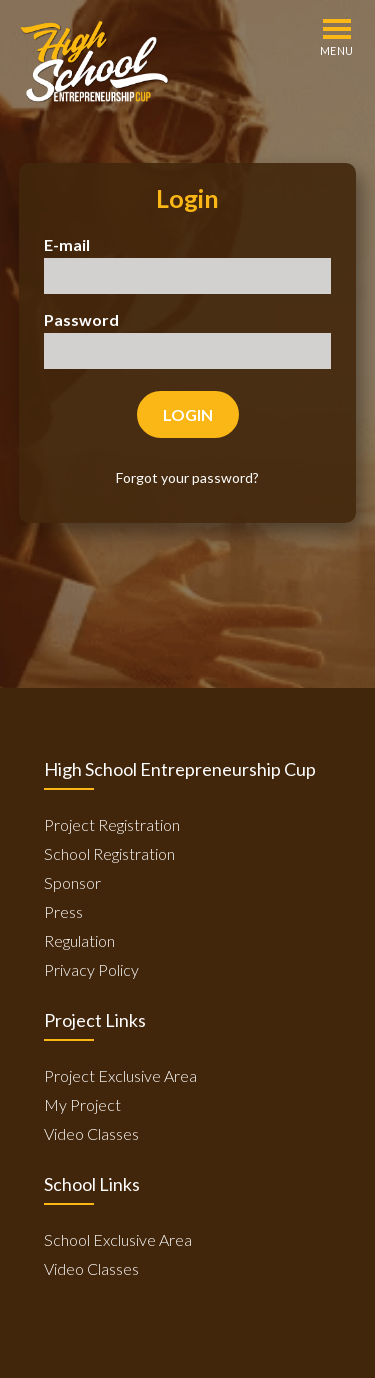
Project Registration (112, 824)
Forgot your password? (187, 477)
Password (81, 319)
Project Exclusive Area (120, 1075)
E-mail (67, 244)
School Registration (109, 853)
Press (63, 911)
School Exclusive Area (118, 1239)
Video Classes (91, 1133)
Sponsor (72, 882)
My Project (82, 1104)
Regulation (79, 940)
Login (188, 414)
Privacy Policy (91, 969)
